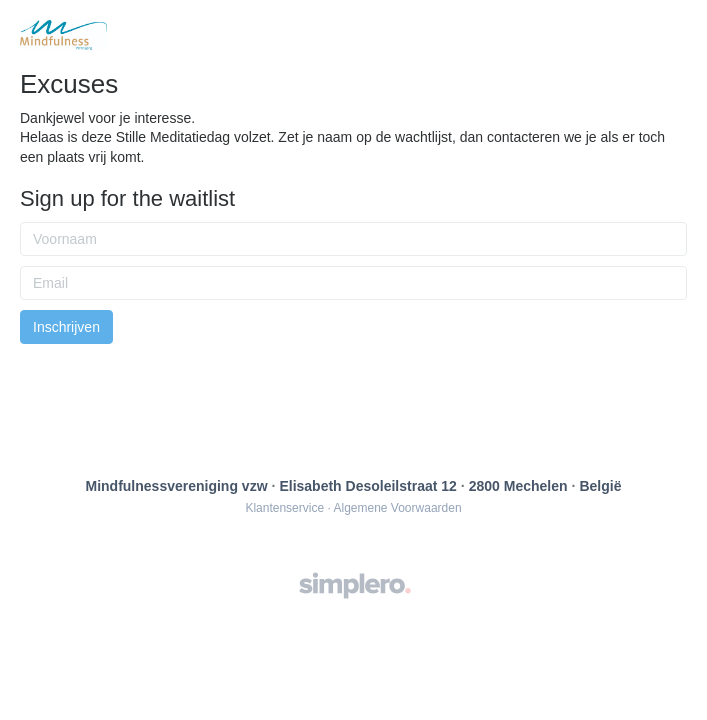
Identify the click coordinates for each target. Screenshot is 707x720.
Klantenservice (284, 508)
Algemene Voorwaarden (397, 508)
